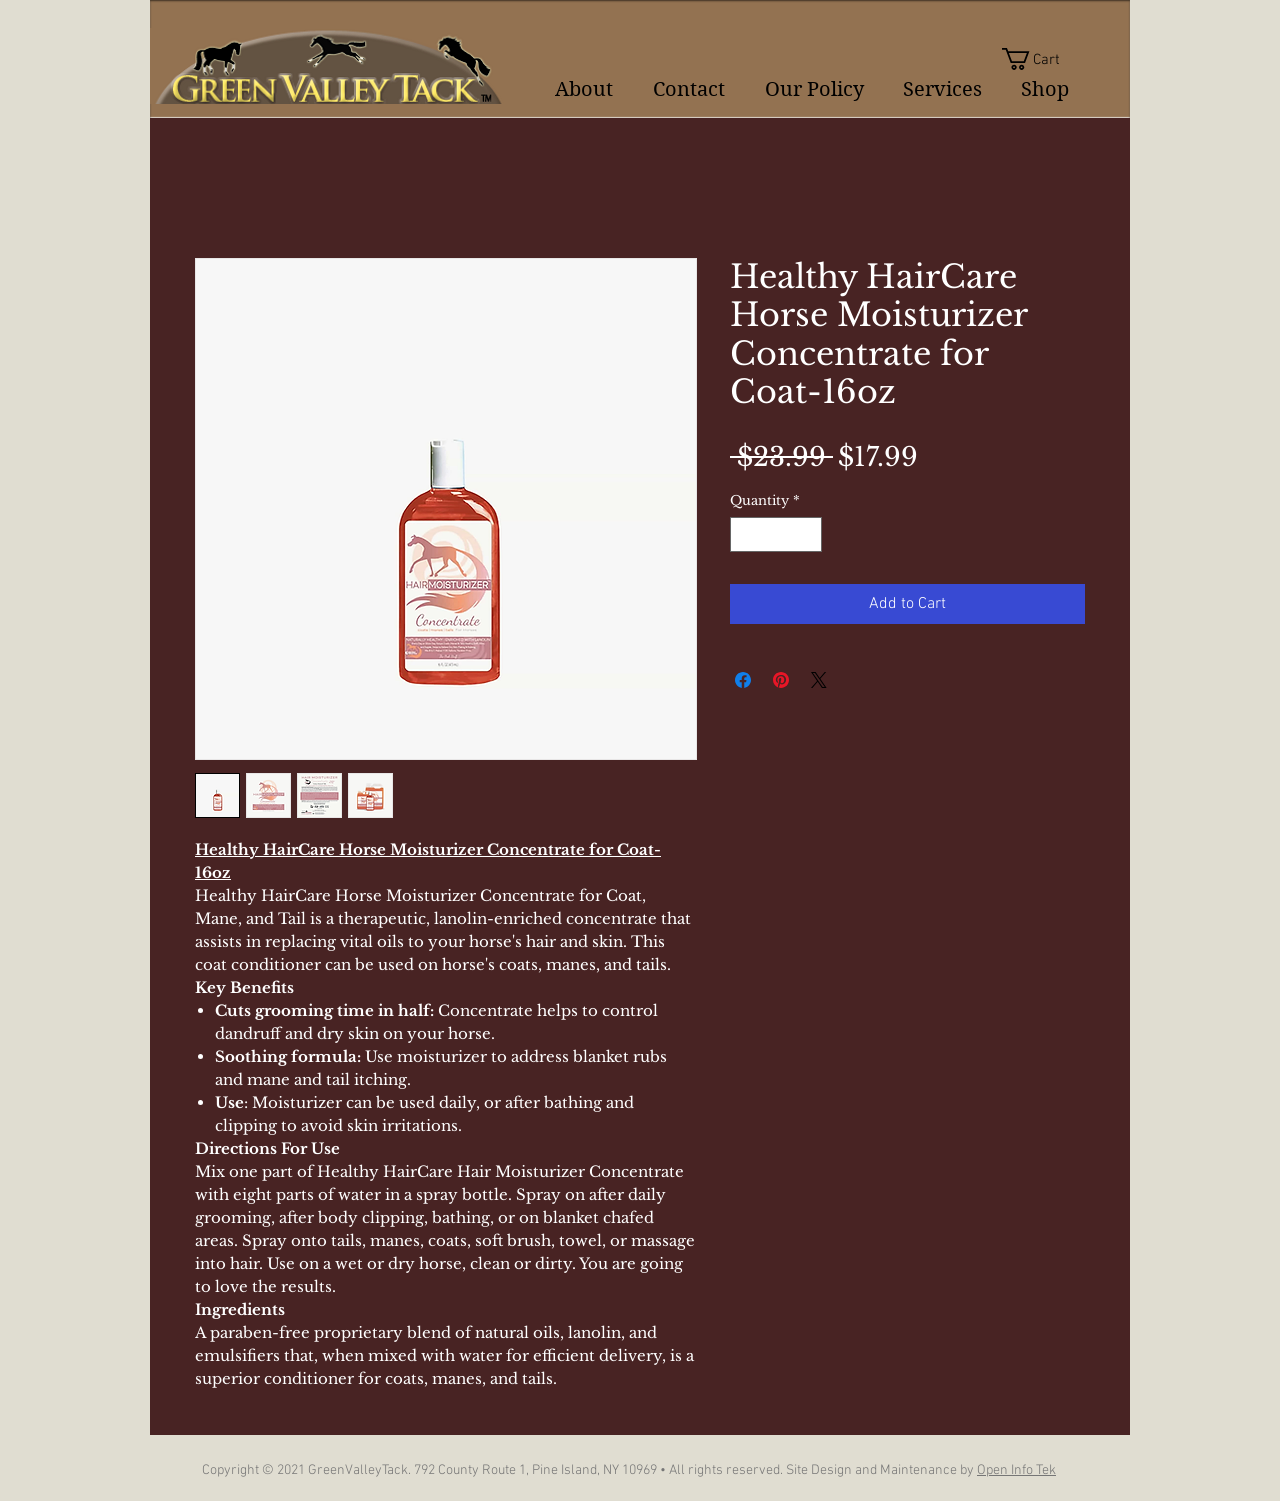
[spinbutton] (776, 535)
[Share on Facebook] (743, 680)
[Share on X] (819, 680)
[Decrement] (745, 535)
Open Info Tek (1016, 1470)
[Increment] (808, 535)
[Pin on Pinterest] (781, 680)
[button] (1043, 59)
